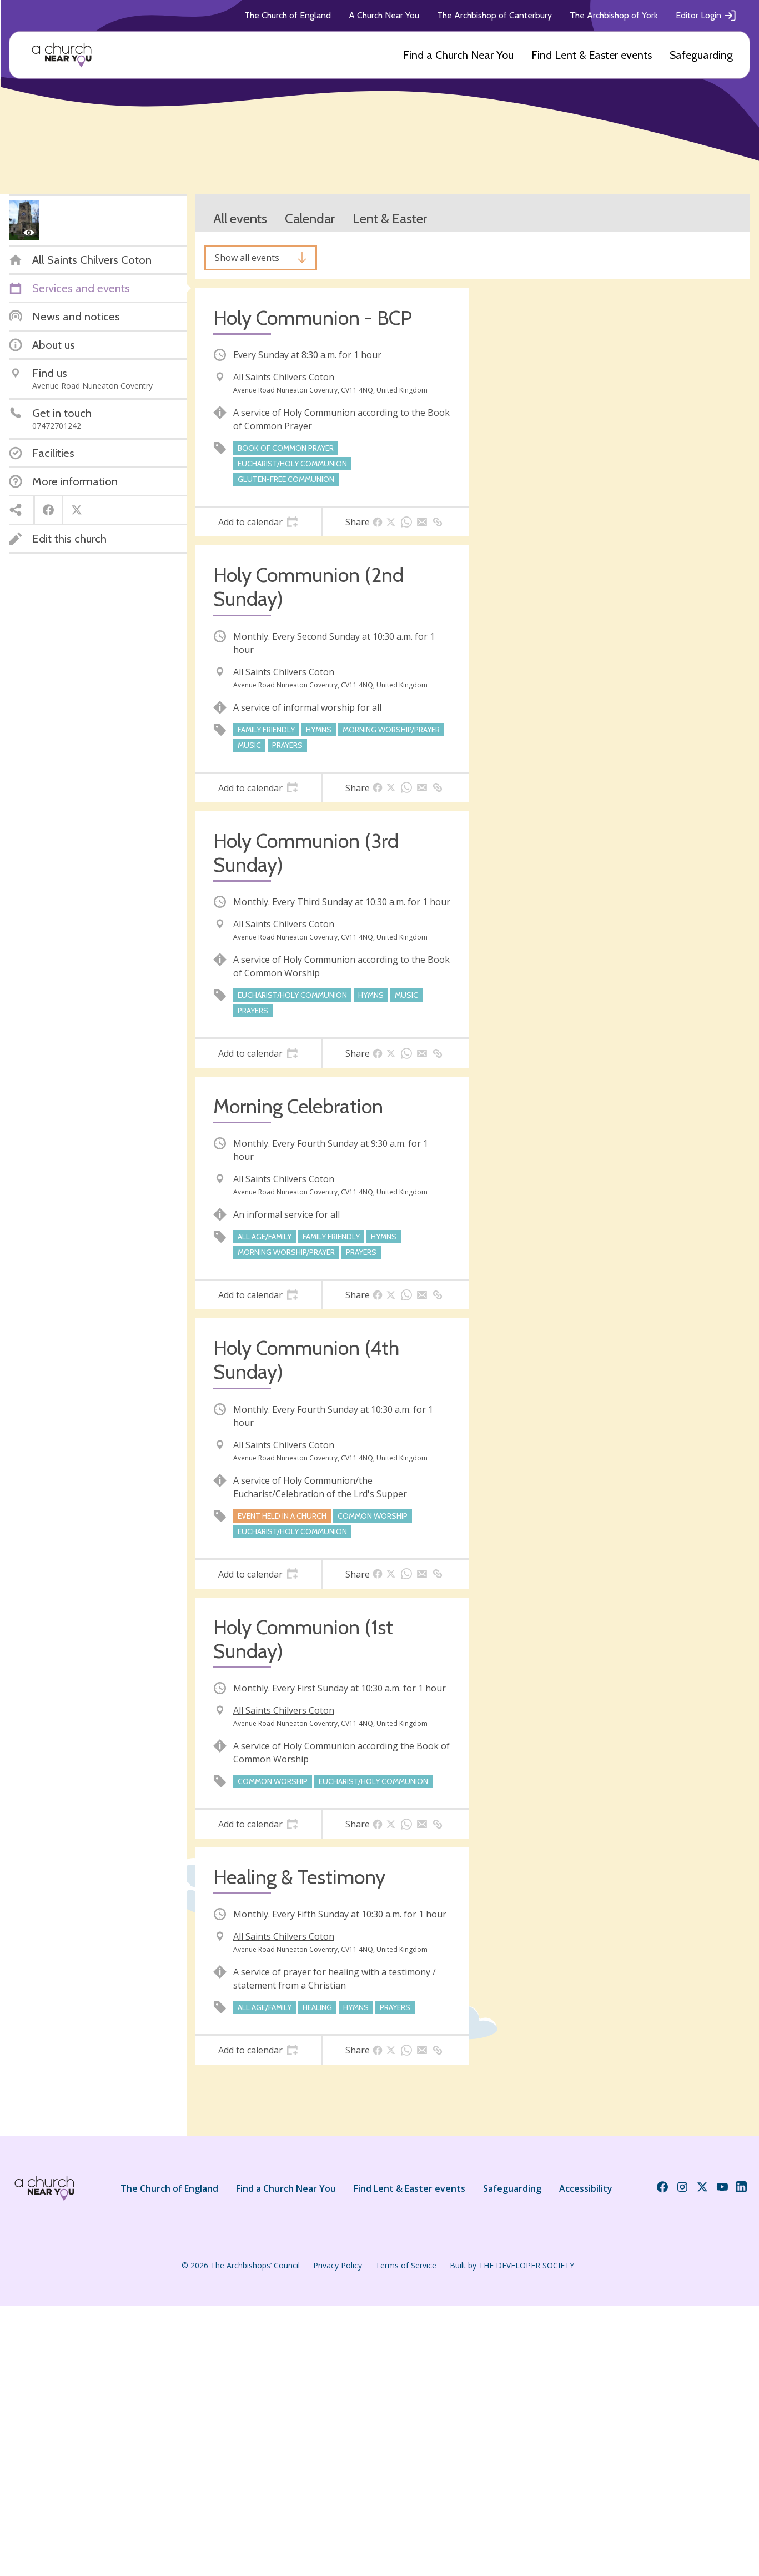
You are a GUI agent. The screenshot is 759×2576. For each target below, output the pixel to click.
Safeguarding (701, 55)
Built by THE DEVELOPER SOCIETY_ (513, 2265)
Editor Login (706, 15)
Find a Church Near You (458, 55)
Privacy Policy (337, 2265)
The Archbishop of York (614, 15)
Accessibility (585, 2188)
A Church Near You (384, 15)
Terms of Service (405, 2265)
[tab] (258, 522)
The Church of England (287, 15)
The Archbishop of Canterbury (494, 15)
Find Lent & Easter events (591, 55)
